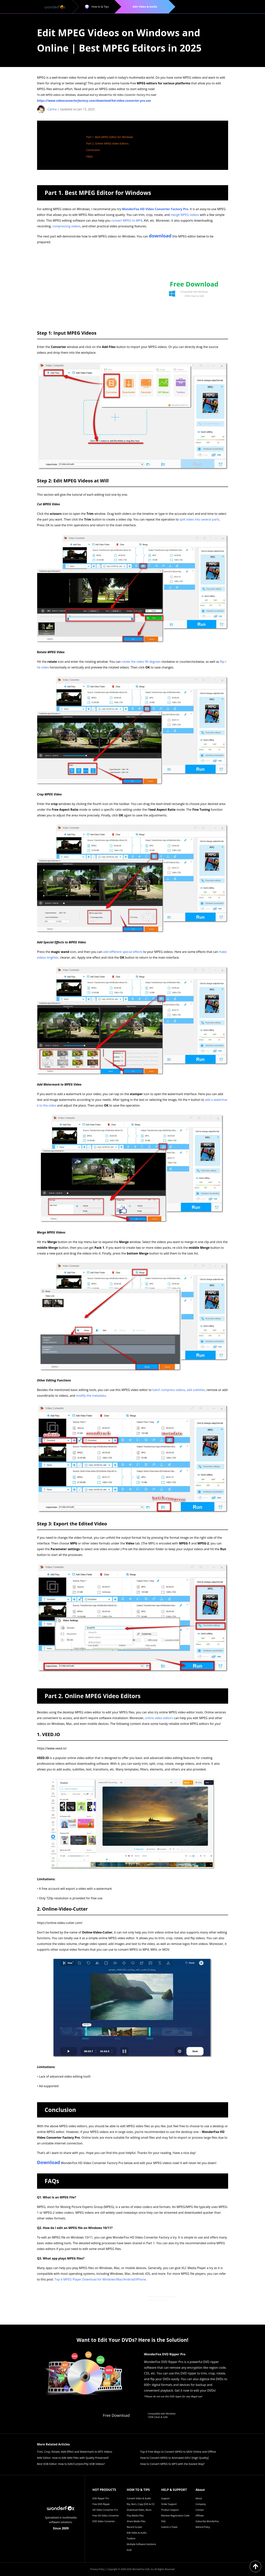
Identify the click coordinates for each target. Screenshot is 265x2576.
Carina (52, 109)
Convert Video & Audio (139, 2498)
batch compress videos (168, 1390)
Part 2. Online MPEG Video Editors (107, 143)
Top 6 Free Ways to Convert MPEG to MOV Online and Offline (178, 2451)
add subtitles (196, 1390)
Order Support (169, 2504)
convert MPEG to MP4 (126, 220)
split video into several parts (199, 519)
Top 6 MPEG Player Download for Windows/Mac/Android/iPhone (100, 2279)
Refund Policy (203, 2527)
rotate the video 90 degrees (141, 662)
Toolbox (131, 2538)
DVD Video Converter (103, 2521)
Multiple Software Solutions (141, 2544)
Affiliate (200, 2515)
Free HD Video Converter (105, 2515)
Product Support (170, 2509)
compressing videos (66, 226)
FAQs (89, 156)
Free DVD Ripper (101, 2504)
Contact (200, 2509)
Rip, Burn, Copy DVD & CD (141, 2504)
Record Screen (134, 2527)
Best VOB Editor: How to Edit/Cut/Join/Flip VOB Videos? (71, 2464)
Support (165, 2498)
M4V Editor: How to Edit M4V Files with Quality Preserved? (73, 2458)
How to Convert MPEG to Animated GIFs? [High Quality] (174, 2458)
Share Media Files (136, 2521)
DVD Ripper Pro (100, 2498)
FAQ (163, 2521)
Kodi (129, 2550)
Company (201, 2504)
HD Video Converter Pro (105, 2509)
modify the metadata (91, 1395)
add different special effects (122, 952)
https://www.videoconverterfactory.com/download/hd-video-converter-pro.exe (94, 100)
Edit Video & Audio (137, 2532)
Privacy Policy (97, 2569)
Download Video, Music (139, 2509)
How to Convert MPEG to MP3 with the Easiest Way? (172, 2464)
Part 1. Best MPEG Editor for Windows (109, 137)
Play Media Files (135, 2515)
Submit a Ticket (169, 2527)
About (199, 2498)
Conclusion (93, 150)
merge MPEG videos (185, 215)
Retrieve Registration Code (175, 2515)
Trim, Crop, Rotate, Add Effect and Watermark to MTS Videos (74, 2451)
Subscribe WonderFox (207, 2521)
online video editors (159, 1718)
